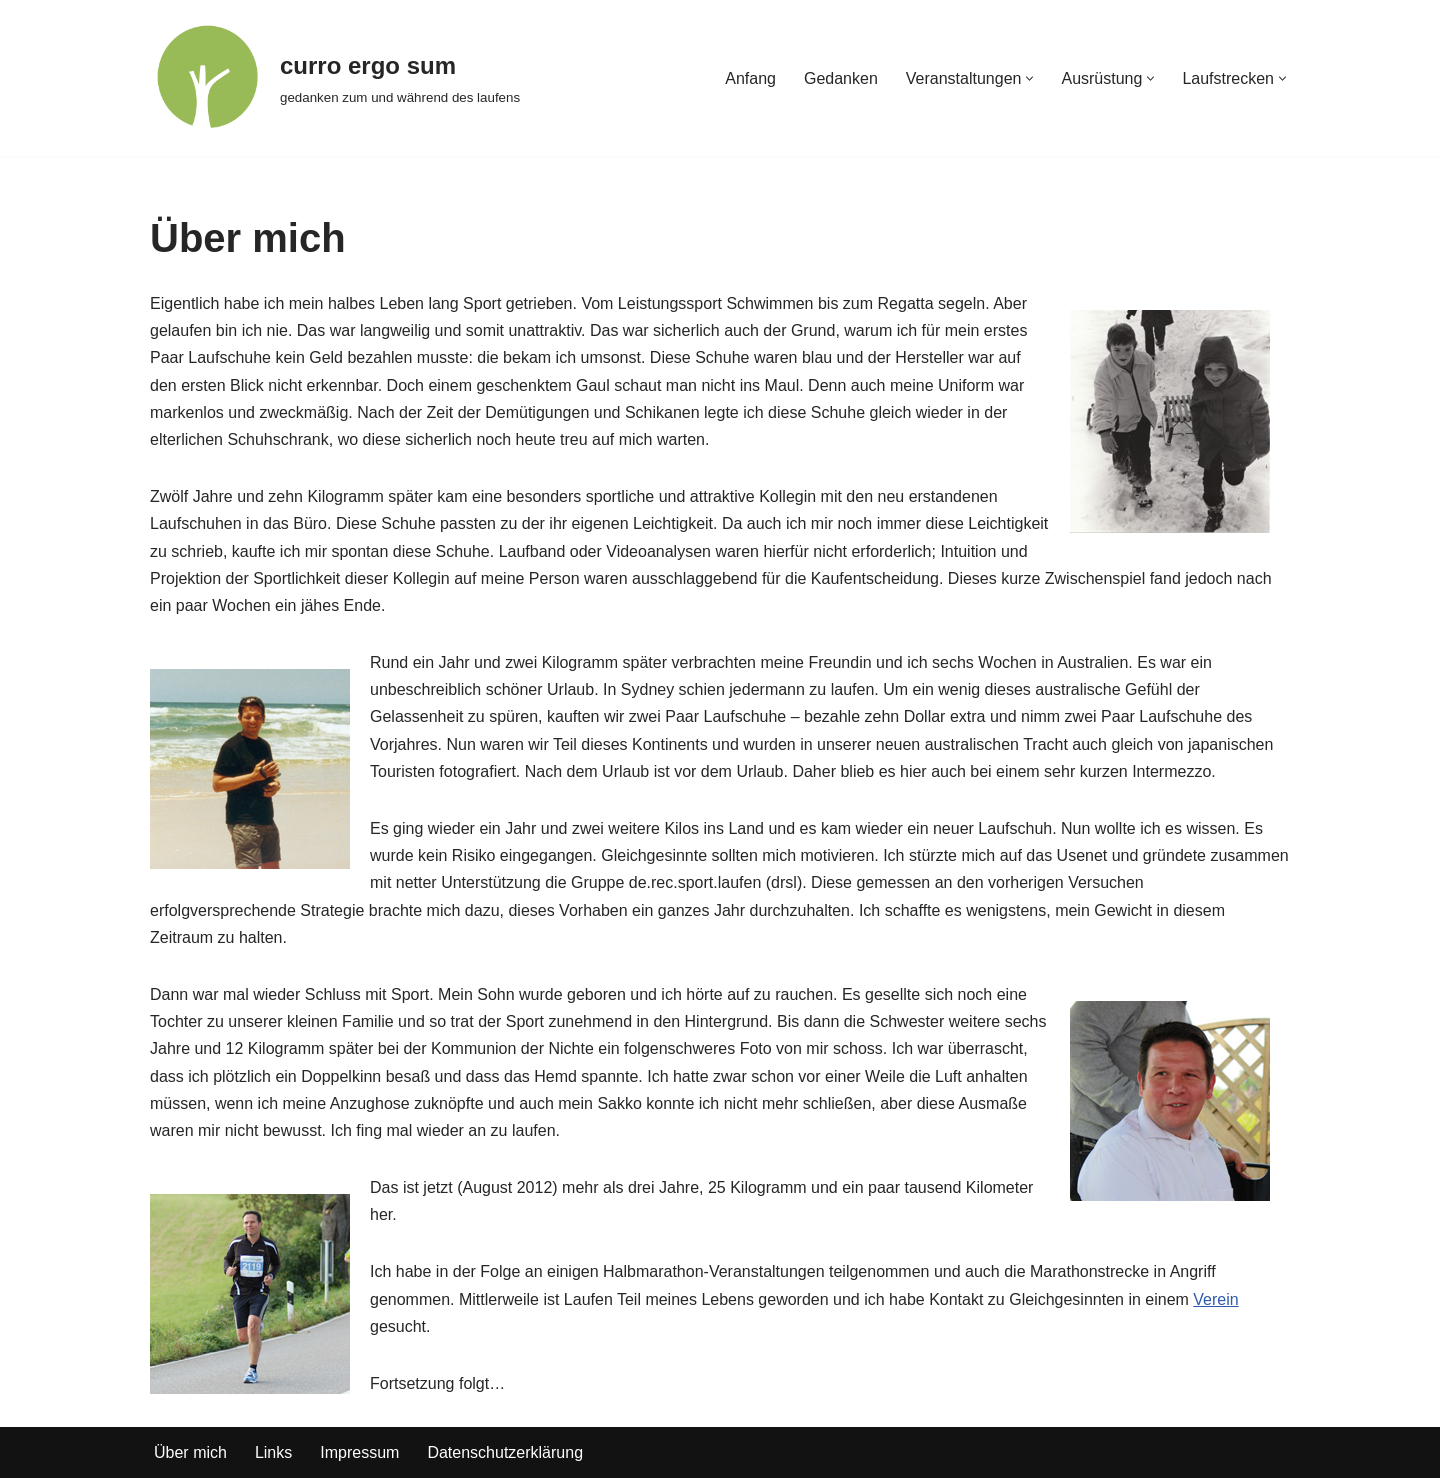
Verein (1215, 1299)
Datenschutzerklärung (505, 1452)
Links (273, 1452)
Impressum (359, 1452)
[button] (1029, 78)
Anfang (750, 78)
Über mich (190, 1452)
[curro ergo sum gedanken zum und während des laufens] (335, 78)
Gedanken (841, 78)
